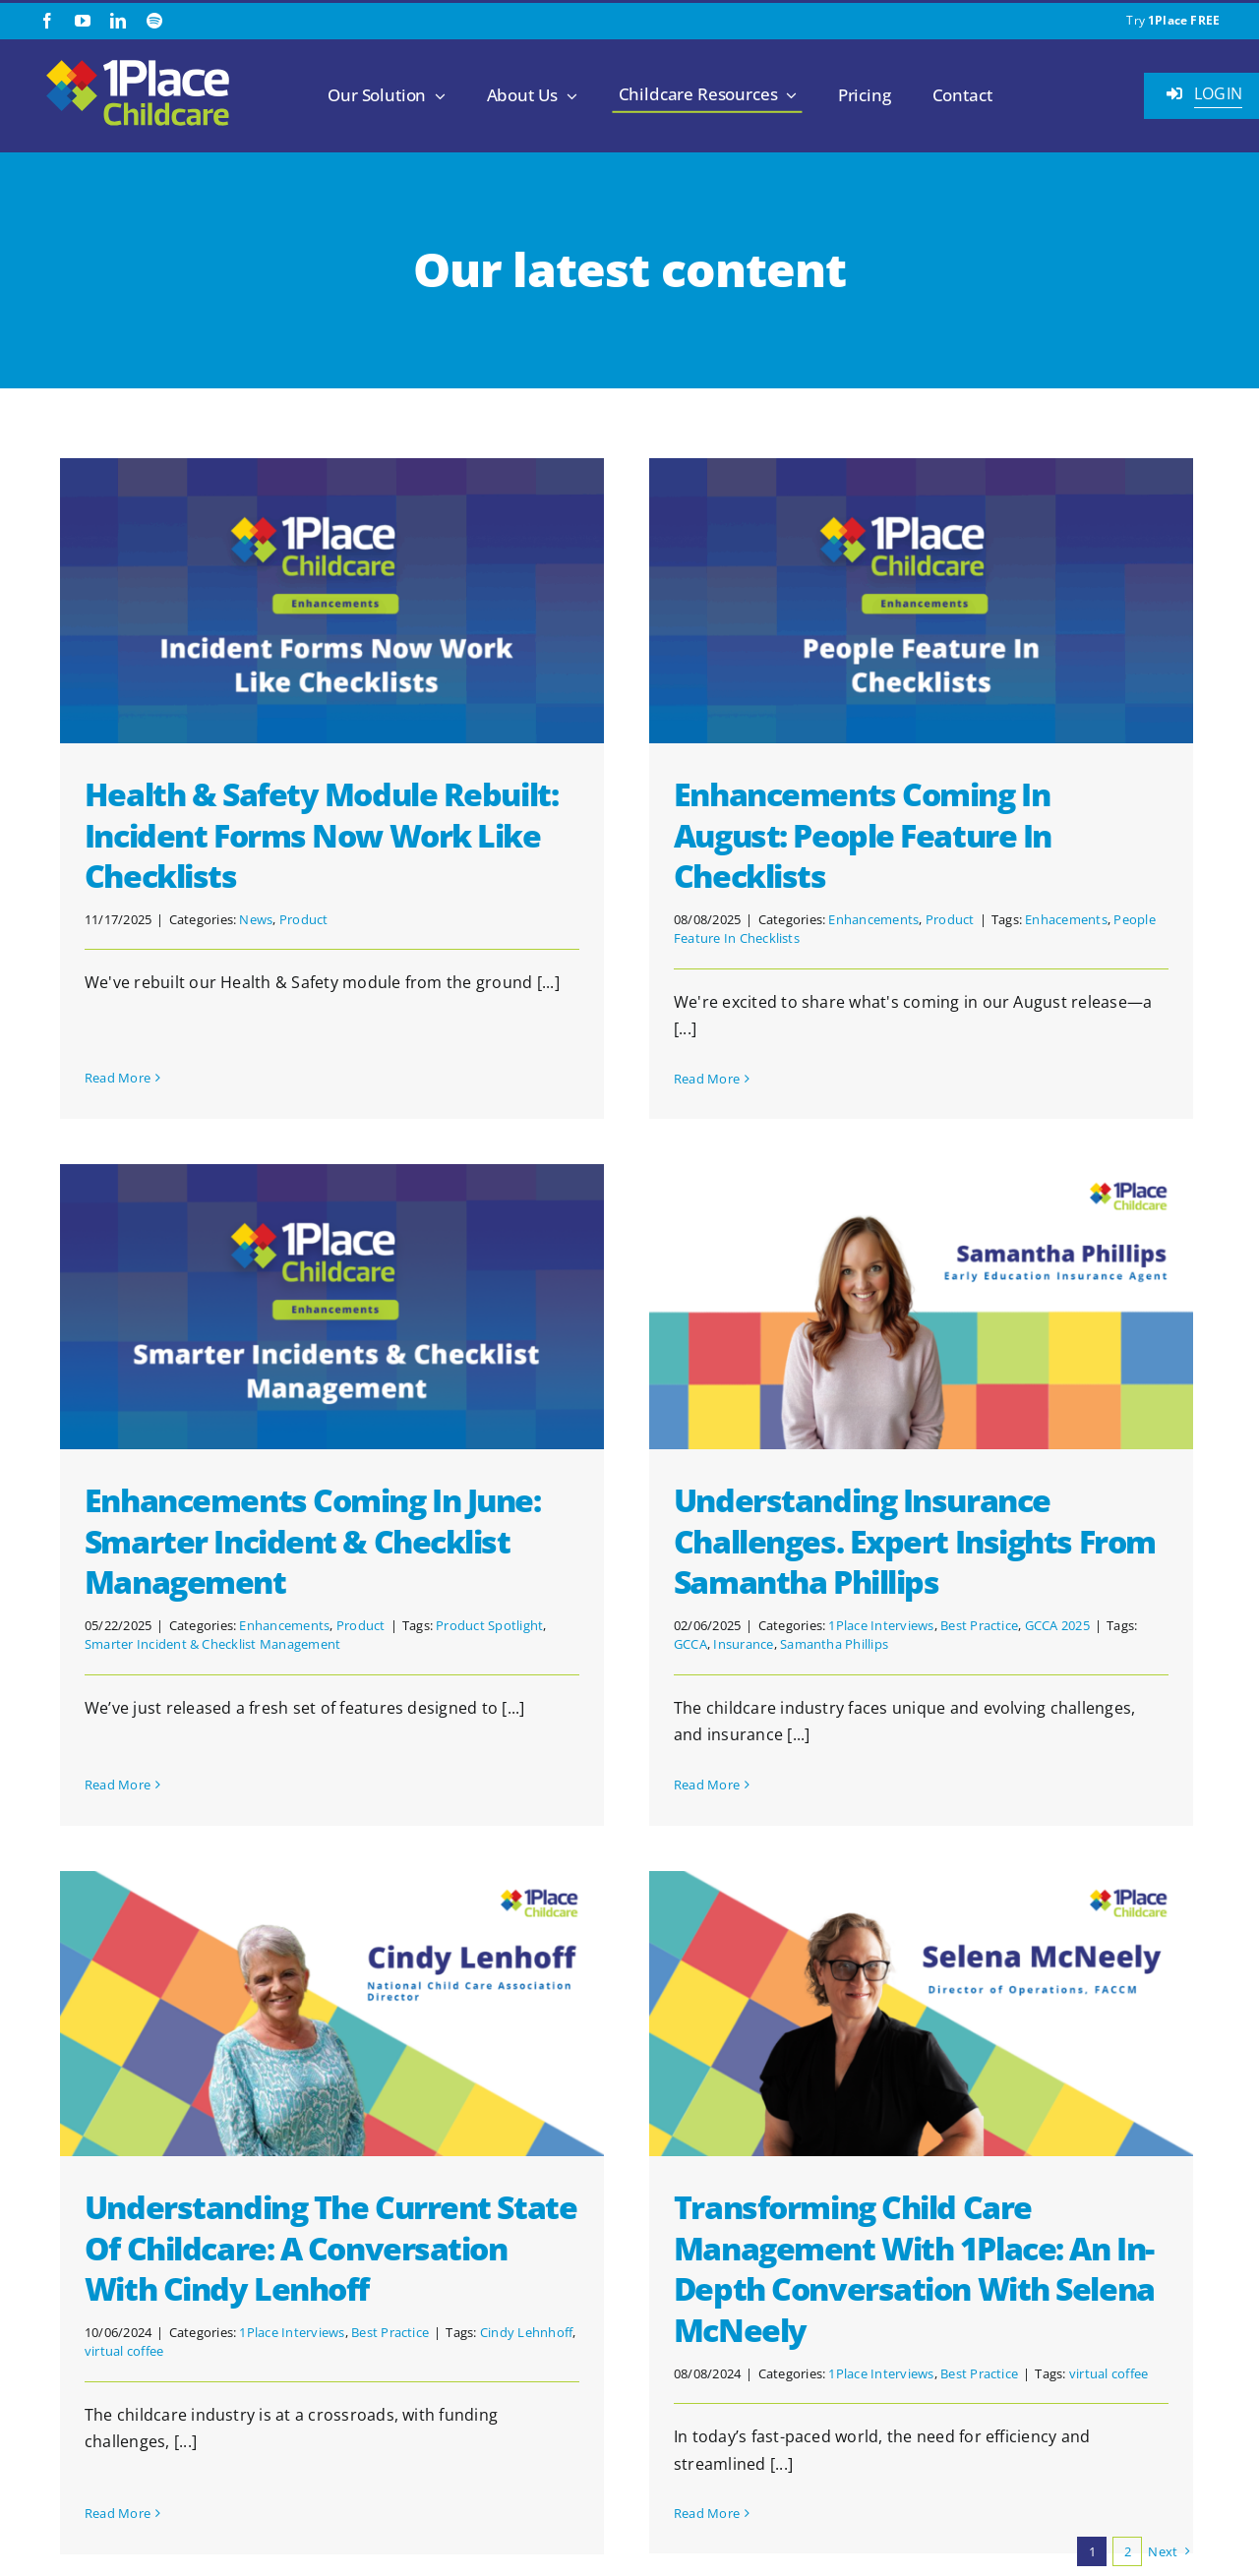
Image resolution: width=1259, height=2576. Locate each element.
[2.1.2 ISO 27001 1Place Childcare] (1100, 2530)
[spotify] (154, 21)
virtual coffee (239, 2142)
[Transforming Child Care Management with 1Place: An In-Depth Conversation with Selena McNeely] (979, 1805)
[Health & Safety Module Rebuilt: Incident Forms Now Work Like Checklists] (332, 600)
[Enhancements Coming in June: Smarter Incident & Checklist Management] (563, 1099)
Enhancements (816, 919)
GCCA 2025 (883, 1625)
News (255, 919)
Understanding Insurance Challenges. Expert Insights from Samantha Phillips (742, 1541)
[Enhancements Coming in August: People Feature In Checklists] (863, 600)
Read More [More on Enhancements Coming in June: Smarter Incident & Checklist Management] (349, 1550)
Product (304, 919)
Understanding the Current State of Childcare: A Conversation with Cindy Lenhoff (445, 2039)
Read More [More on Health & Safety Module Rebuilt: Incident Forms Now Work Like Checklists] (117, 1032)
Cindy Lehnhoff (641, 2124)
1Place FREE (1184, 20)
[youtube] (82, 21)
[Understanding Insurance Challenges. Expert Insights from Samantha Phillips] (748, 1306)
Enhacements (1008, 919)
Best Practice (806, 1625)
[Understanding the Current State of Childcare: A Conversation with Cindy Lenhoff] (447, 1805)
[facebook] (47, 21)
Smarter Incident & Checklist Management (443, 1437)
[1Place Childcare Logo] (137, 61)
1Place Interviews (707, 1625)
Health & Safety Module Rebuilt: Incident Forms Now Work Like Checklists (321, 835)
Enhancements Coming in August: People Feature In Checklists (804, 835)
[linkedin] (118, 21)
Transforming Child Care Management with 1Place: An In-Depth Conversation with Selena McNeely (972, 2059)
